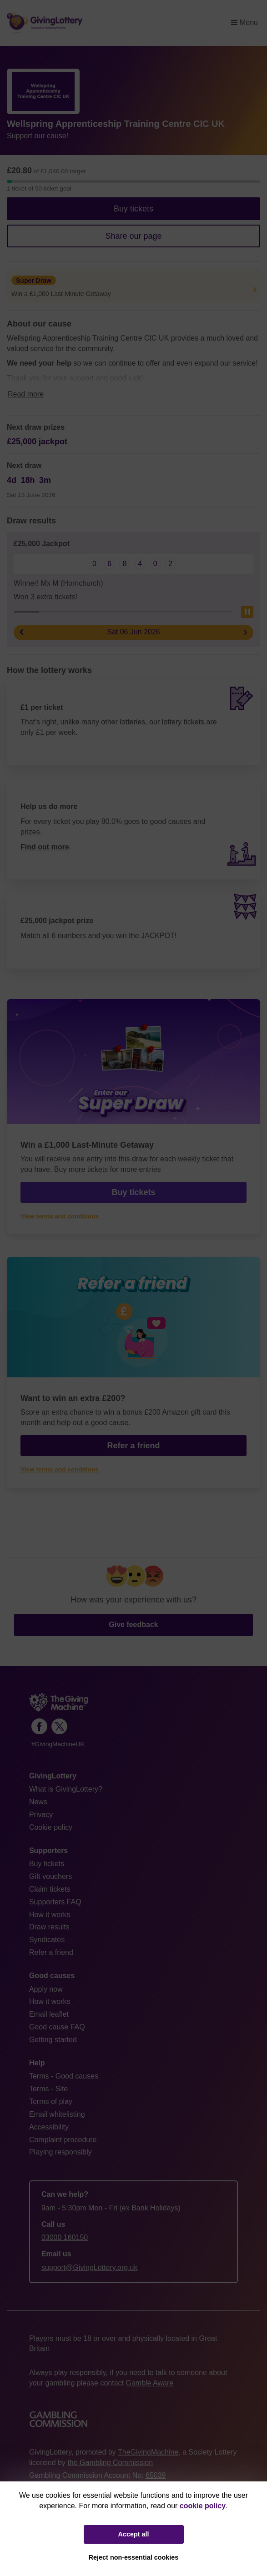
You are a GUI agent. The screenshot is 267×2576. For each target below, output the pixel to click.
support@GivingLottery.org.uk (89, 2267)
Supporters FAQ (55, 1902)
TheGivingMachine (148, 2452)
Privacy (41, 1814)
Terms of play (50, 2101)
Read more (26, 394)
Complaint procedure (63, 2140)
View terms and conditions (59, 1216)
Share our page (133, 236)
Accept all (133, 2534)
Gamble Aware (149, 2383)
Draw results (49, 1927)
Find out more (44, 847)
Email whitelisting (57, 2114)
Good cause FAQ (57, 2027)
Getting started (53, 2040)
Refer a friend (133, 1445)
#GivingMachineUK (57, 1744)
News (38, 1802)
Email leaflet (49, 2014)
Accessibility (49, 2127)
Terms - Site (48, 2089)
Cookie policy (50, 1827)
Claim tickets (50, 1889)
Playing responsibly (60, 2152)
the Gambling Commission (110, 2462)
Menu (244, 22)
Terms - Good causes (63, 2076)
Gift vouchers (50, 1876)
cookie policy (203, 2506)
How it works (50, 1914)
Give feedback (133, 1624)
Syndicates (47, 1939)
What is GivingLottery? (65, 1789)
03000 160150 (64, 2237)
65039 (156, 2475)
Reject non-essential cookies (134, 2557)
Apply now (46, 1989)
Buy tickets (133, 208)
